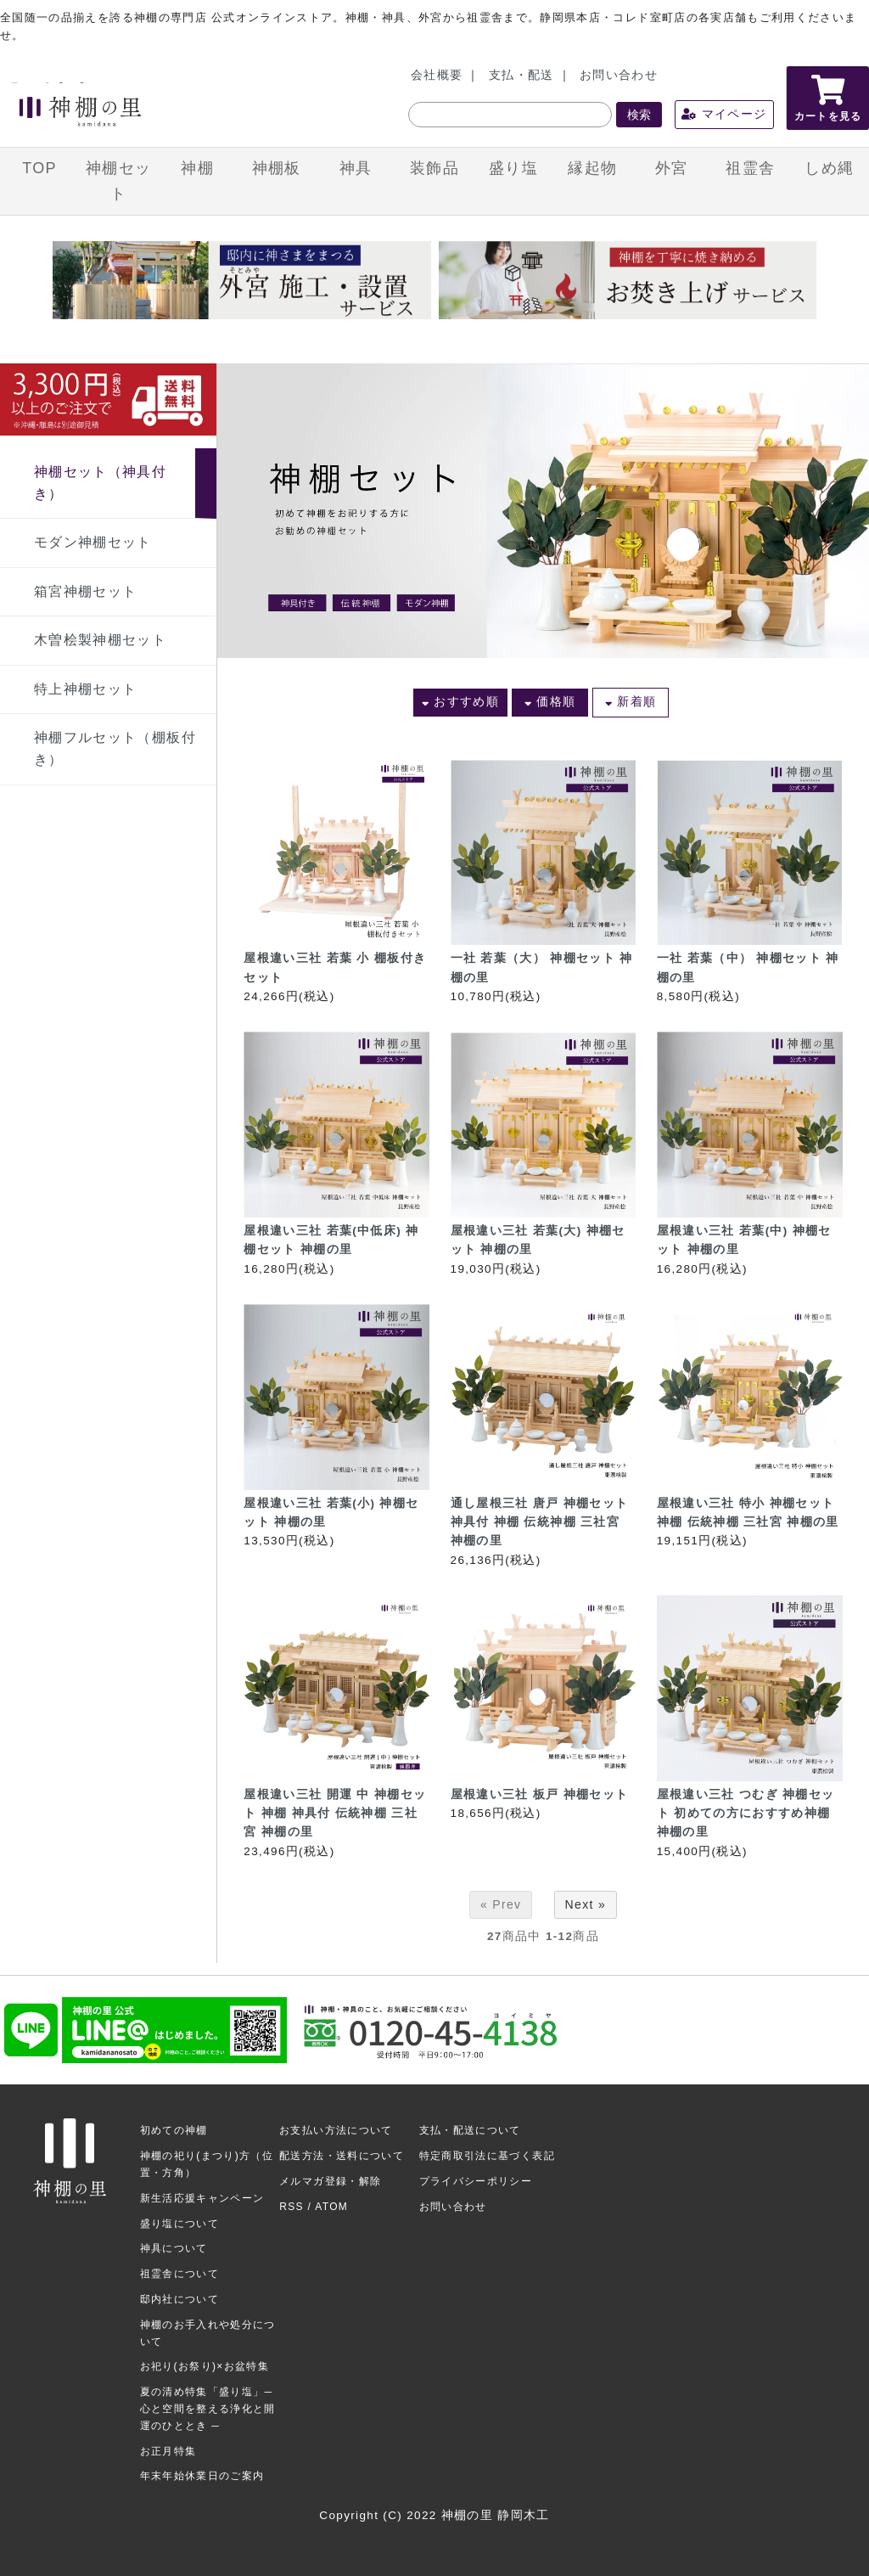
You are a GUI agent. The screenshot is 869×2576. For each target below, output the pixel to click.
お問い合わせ (619, 75)
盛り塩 (513, 168)
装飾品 (434, 168)
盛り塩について (179, 2224)
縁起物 (592, 168)
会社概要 (437, 75)
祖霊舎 (750, 168)
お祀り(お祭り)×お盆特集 (205, 2366)
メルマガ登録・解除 (330, 2181)
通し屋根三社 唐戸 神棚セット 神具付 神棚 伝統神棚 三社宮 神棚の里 (540, 1522)
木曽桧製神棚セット (100, 640)
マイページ (723, 114)
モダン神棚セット (93, 542)
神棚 (197, 168)
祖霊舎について (179, 2274)
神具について (174, 2248)
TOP (39, 168)
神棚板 (276, 168)
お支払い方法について (336, 2130)
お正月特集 (168, 2451)
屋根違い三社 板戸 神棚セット (540, 1794)
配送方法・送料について (341, 2156)
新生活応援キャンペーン (202, 2198)
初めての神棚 (174, 2130)
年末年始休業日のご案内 (202, 2476)
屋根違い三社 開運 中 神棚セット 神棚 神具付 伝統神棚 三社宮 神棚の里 (335, 1813)
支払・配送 (521, 75)
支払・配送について (470, 2130)
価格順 (550, 701)
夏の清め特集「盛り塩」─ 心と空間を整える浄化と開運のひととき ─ (208, 2409)
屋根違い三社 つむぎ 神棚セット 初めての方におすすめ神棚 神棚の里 (746, 1813)
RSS (291, 2207)
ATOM (331, 2207)
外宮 (671, 168)
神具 (356, 168)
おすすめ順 (460, 701)
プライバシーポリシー (476, 2181)
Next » (586, 1904)
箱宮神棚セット (85, 591)
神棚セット (118, 181)
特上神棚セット (85, 689)
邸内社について (179, 2299)
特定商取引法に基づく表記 (487, 2156)
